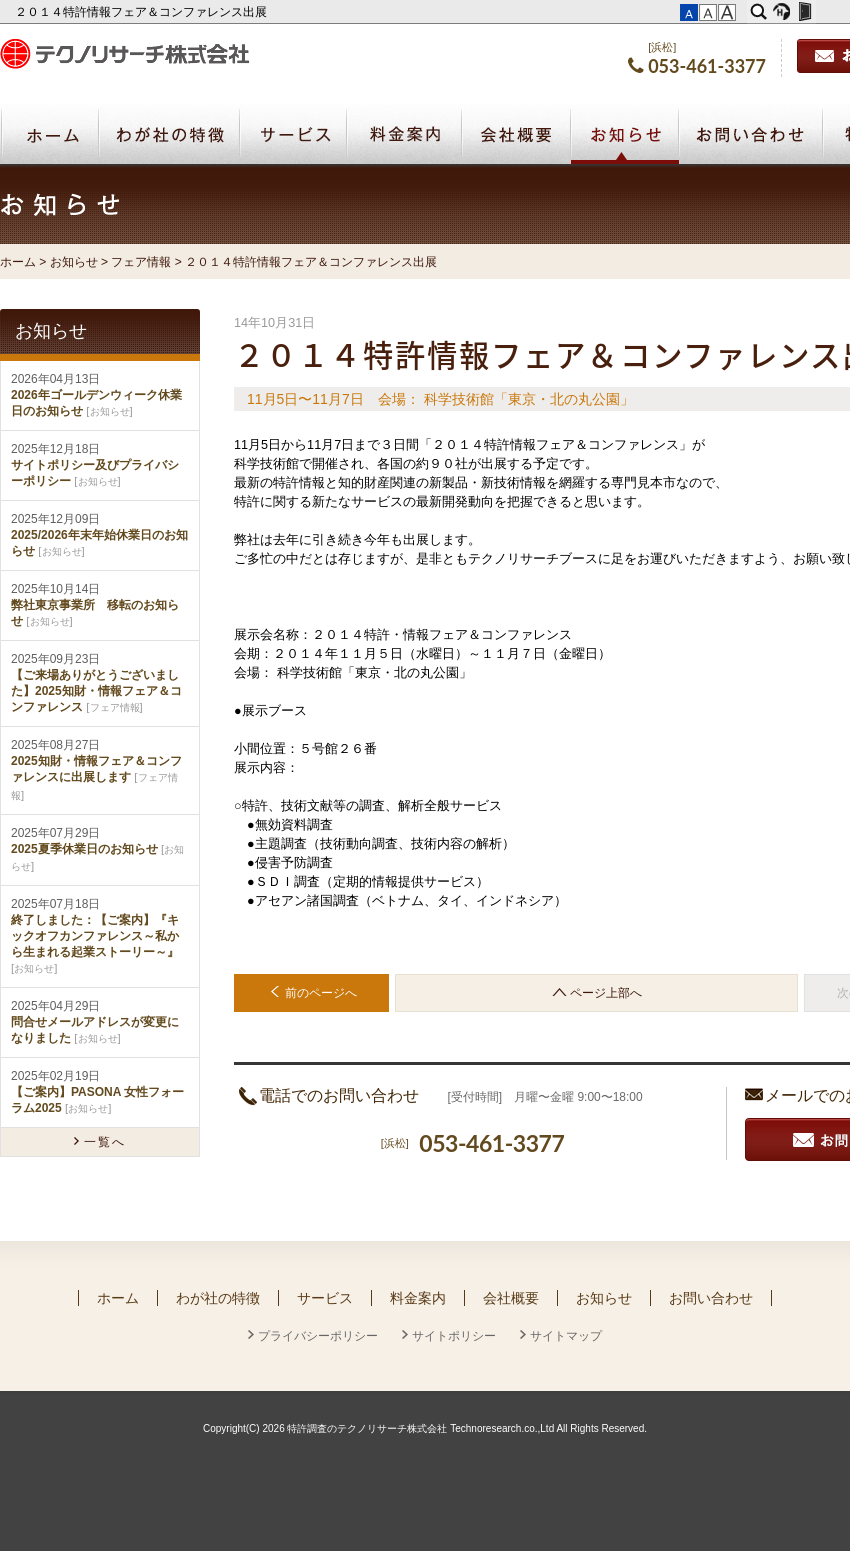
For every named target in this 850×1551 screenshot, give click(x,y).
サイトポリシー (454, 1336)
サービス (325, 1298)
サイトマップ (566, 1336)
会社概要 (511, 1298)
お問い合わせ (711, 1298)
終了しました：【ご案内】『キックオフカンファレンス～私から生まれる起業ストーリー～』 (95, 936)
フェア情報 (141, 262)
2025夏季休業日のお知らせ (84, 849)
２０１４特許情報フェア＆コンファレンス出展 (142, 12)
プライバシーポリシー (318, 1336)
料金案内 (418, 1298)
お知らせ (625, 136)
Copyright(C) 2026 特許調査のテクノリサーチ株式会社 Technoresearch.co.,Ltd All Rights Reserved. (425, 1428)
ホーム (18, 262)
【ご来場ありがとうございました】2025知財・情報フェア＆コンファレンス (96, 691)
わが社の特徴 (218, 1298)
